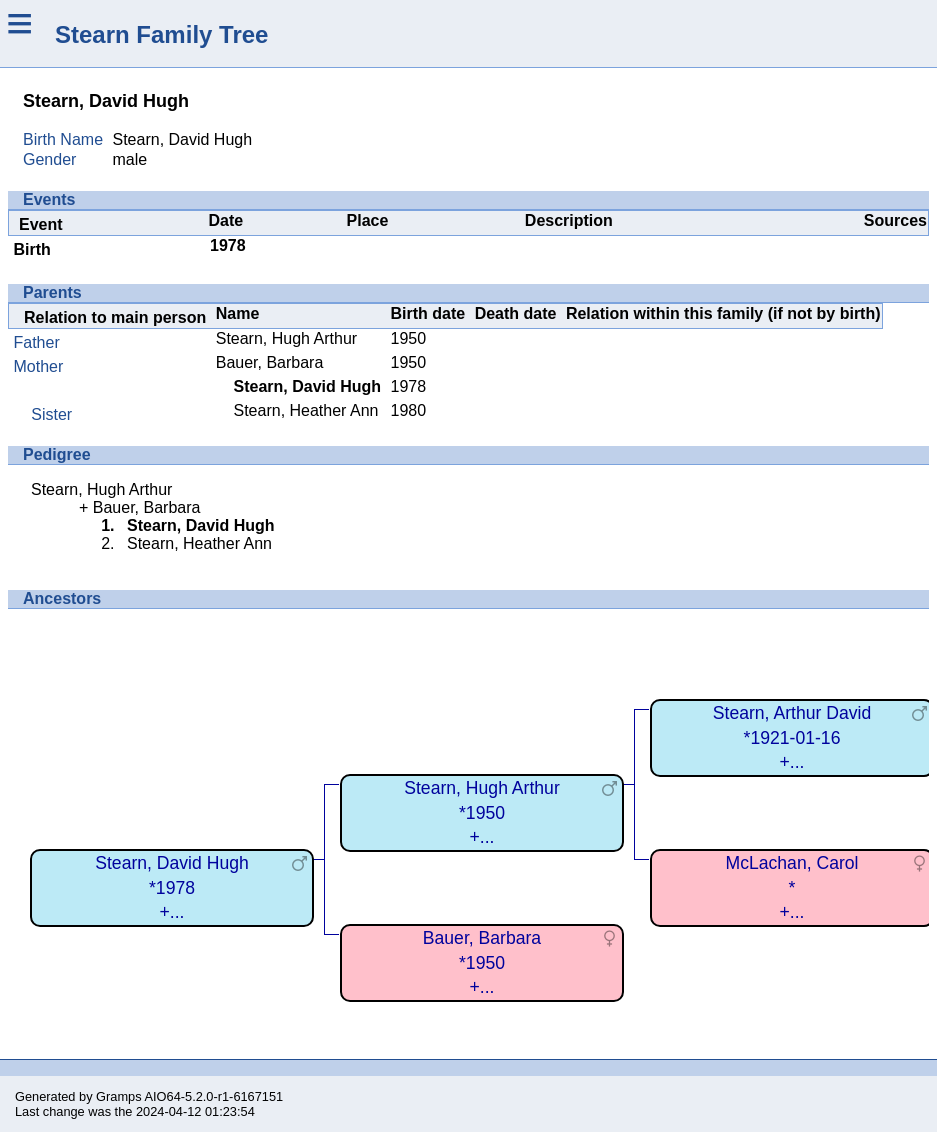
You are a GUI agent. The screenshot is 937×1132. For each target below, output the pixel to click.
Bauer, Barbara (270, 362)
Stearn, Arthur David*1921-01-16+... (792, 737)
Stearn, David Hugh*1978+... (172, 887)
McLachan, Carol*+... (792, 887)
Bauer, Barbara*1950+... (482, 962)
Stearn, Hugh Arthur (286, 338)
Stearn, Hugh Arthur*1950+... (482, 812)
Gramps (119, 1096)
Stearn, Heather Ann (305, 410)
